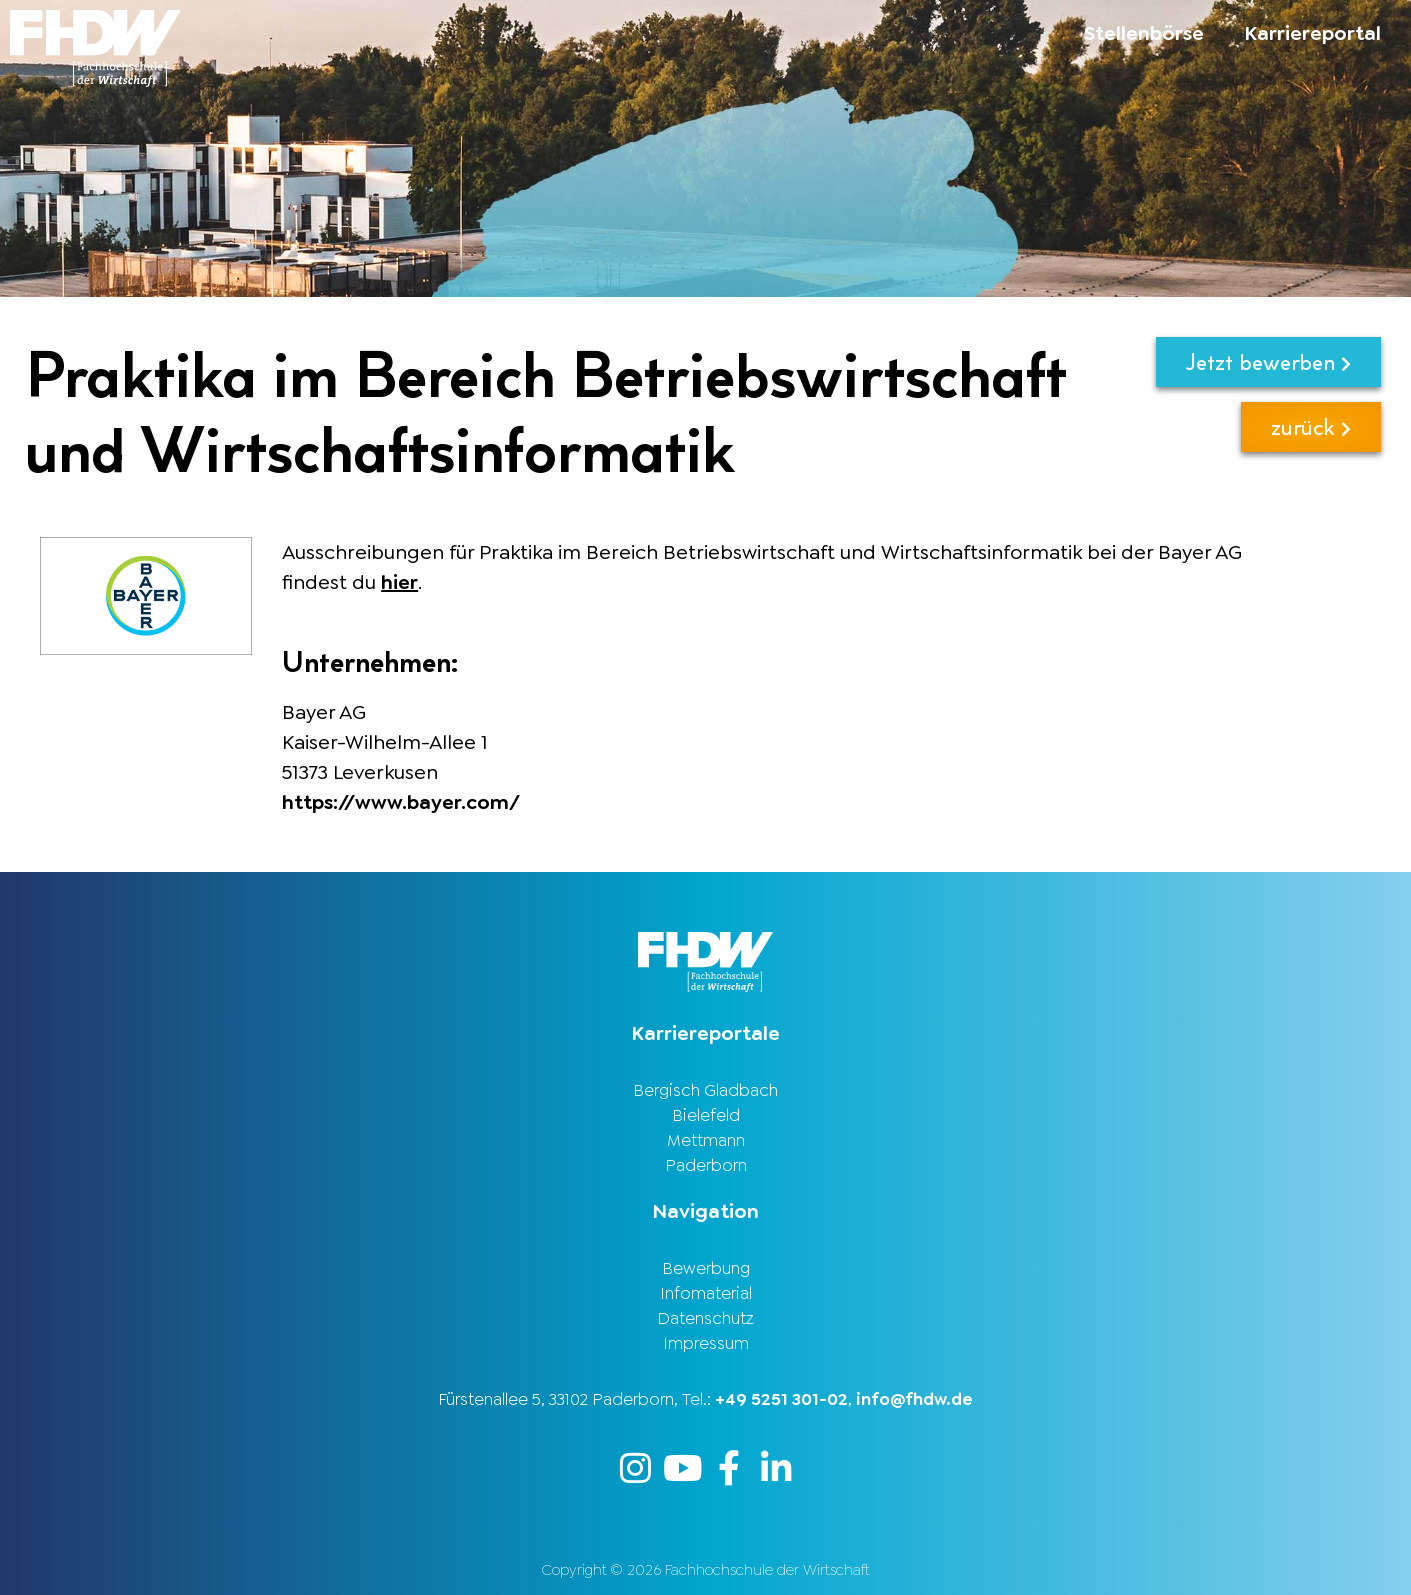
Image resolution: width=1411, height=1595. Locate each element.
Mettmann (706, 1140)
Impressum (706, 1343)
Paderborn (706, 1165)
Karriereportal (1312, 33)
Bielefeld (706, 1115)
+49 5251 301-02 (781, 1399)
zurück (1311, 426)
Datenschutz (705, 1318)
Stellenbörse (1144, 33)
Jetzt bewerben (1268, 361)
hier (399, 582)
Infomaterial (706, 1293)
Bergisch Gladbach (705, 1090)
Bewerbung (706, 1268)
